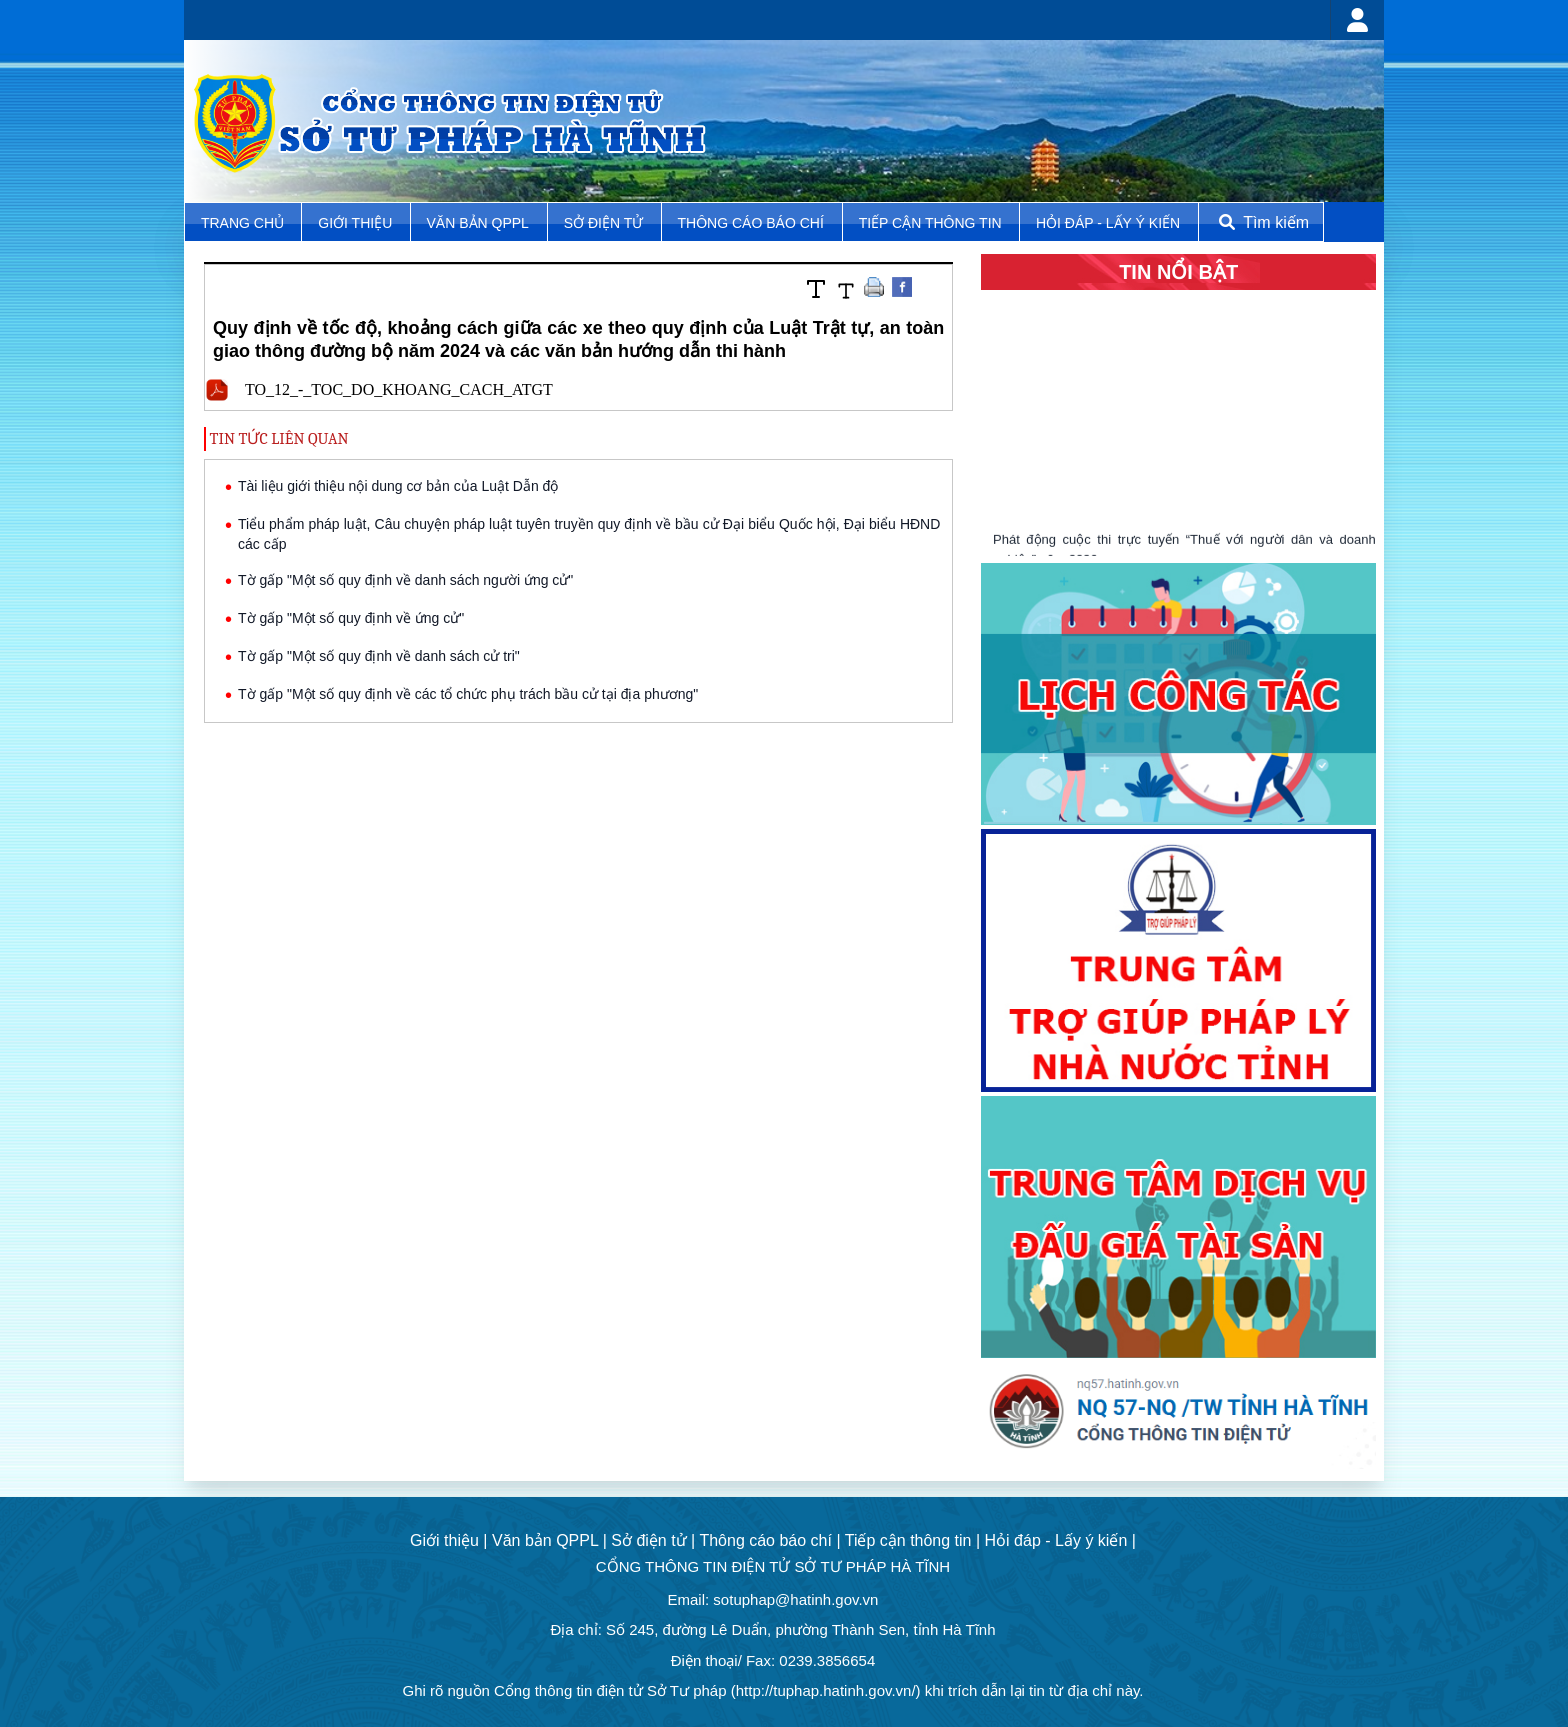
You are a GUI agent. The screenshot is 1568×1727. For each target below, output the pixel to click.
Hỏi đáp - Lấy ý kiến (1108, 223)
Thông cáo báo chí (751, 223)
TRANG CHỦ (244, 223)
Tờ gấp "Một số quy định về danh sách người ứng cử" (405, 580)
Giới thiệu (357, 223)
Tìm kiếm (1262, 222)
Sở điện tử (605, 223)
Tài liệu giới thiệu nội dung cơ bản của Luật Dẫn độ (398, 486)
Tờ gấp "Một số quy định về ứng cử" (351, 618)
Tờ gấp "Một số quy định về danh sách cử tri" (379, 656)
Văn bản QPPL (478, 223)
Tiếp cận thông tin (932, 223)
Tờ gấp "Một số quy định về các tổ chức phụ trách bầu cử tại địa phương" (468, 694)
